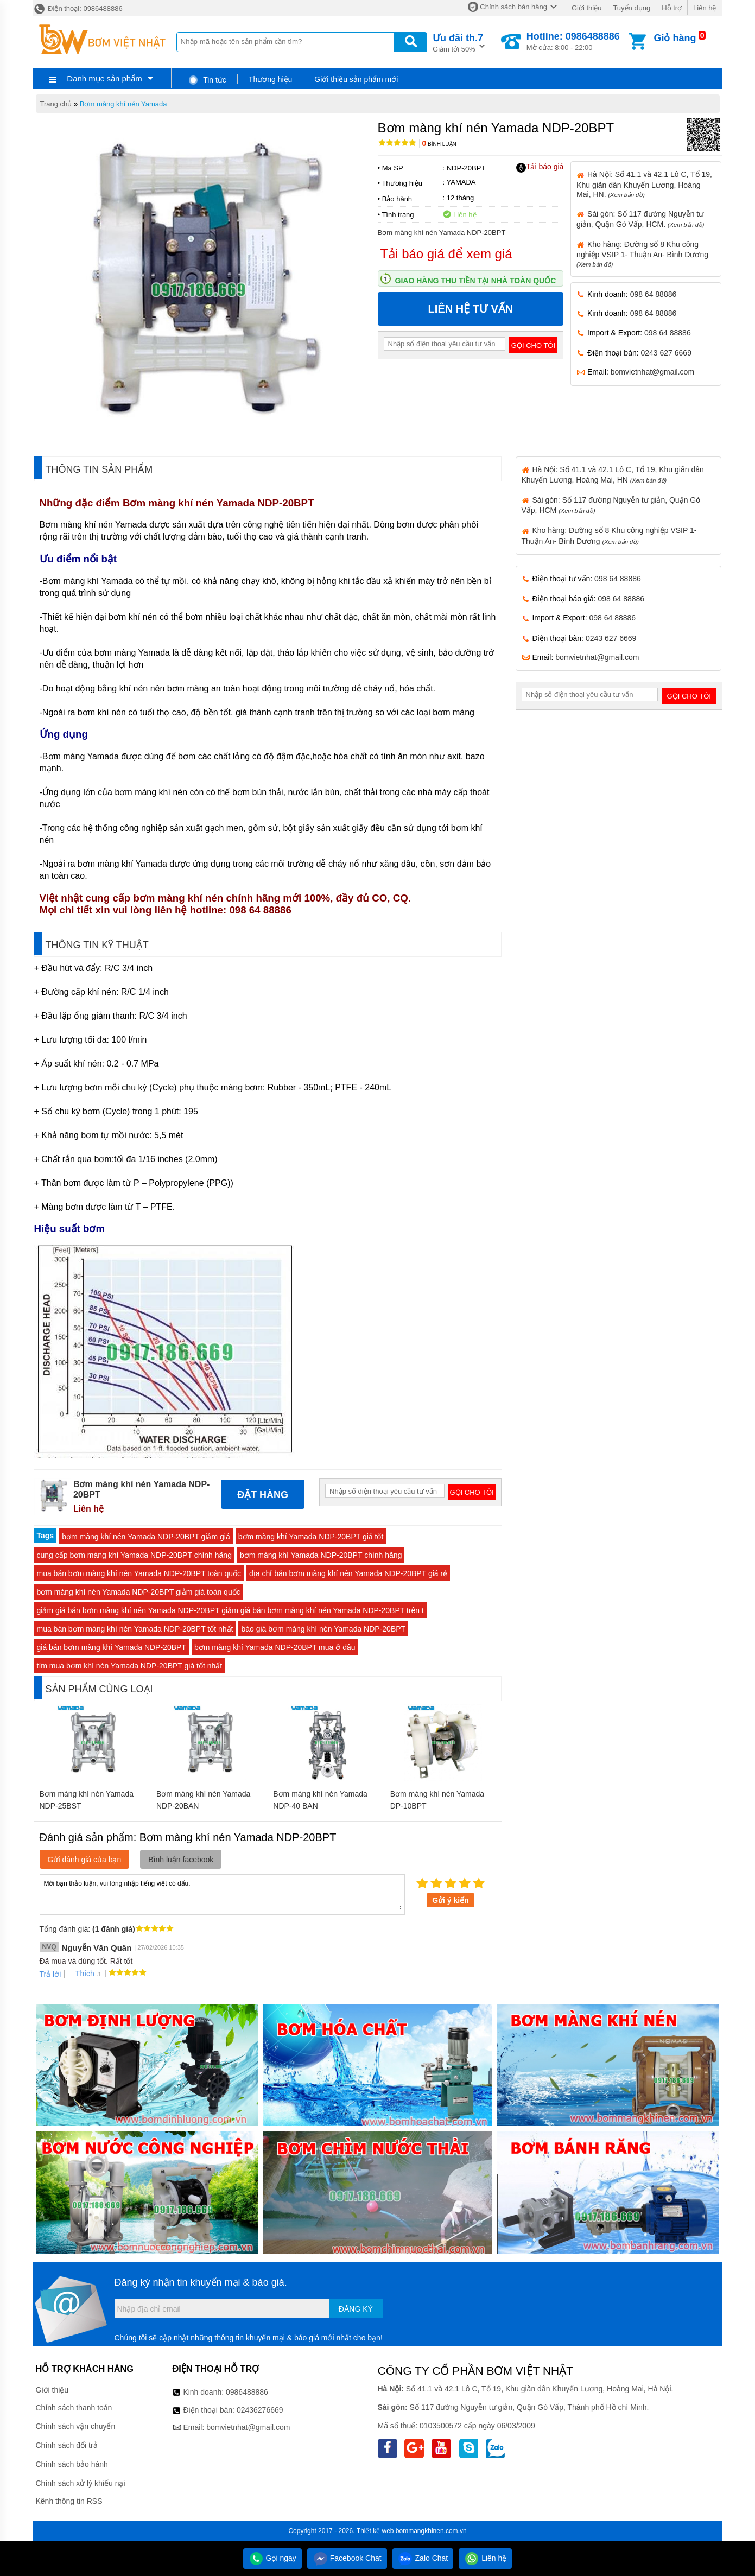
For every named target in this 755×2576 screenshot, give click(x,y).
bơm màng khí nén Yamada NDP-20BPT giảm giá (146, 1536)
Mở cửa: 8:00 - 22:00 (573, 41)
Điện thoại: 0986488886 (78, 8)
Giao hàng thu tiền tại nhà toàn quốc (475, 280)
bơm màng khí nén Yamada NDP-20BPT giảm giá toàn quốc (138, 1592)
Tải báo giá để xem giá (446, 253)
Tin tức (207, 79)
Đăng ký (356, 2309)
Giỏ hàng (675, 38)
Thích (81, 1973)
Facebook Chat (347, 2558)
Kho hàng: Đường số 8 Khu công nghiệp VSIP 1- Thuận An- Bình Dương (642, 254)
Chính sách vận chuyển (76, 2426)
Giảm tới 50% (458, 42)
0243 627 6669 (666, 352)
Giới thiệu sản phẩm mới (356, 79)
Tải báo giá (539, 167)
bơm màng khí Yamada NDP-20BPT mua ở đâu (275, 1647)
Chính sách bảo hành (72, 2464)
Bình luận (439, 144)
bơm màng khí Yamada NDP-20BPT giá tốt (311, 1536)
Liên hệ (704, 8)
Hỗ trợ (672, 8)
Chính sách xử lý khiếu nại (80, 2483)
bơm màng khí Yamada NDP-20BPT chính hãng (321, 1555)
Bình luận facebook (180, 1859)
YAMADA (461, 182)
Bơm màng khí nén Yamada (123, 104)
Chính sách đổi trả (67, 2445)
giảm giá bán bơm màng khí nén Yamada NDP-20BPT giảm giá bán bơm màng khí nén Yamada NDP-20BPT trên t (230, 1610)
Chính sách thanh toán (74, 2407)
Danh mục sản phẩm (104, 78)
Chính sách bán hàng (513, 7)
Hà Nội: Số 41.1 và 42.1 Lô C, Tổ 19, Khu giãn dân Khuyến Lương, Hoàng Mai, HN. (644, 184)
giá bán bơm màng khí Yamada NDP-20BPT (111, 1647)
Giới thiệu (586, 8)
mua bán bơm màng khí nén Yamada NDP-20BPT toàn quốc (139, 1573)
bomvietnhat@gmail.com (652, 371)
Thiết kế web (375, 2531)
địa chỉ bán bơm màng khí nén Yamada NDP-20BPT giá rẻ (348, 1573)
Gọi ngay (272, 2558)
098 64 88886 (653, 294)
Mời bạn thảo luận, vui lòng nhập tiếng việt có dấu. (222, 1893)
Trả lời (50, 1974)
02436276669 (260, 2410)
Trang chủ (56, 104)
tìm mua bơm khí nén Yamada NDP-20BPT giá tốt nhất (130, 1665)
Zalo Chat (423, 2558)
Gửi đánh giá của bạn (85, 1859)
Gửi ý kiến (450, 1900)
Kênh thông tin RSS (69, 2501)
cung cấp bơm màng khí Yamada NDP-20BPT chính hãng (134, 1555)
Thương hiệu (270, 79)
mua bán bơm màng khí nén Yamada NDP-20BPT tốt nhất (135, 1629)
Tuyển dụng (631, 8)
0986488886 (247, 2392)
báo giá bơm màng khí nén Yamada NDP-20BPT (323, 1629)
